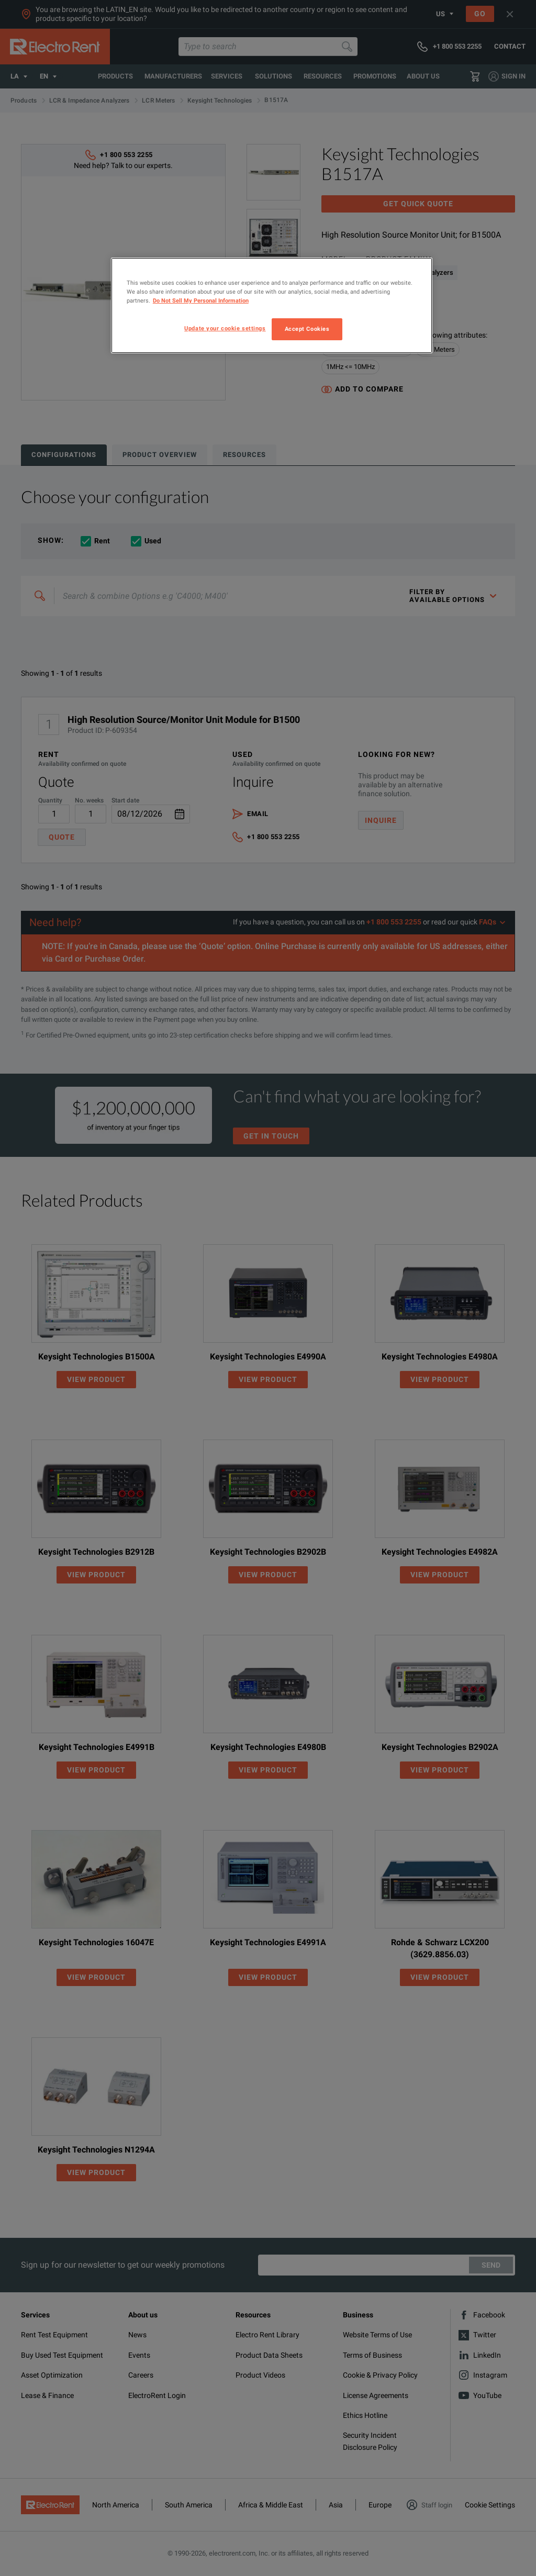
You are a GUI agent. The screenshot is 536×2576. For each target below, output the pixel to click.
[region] (271, 305)
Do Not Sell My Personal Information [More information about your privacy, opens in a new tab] (201, 300)
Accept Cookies (307, 328)
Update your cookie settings (224, 328)
